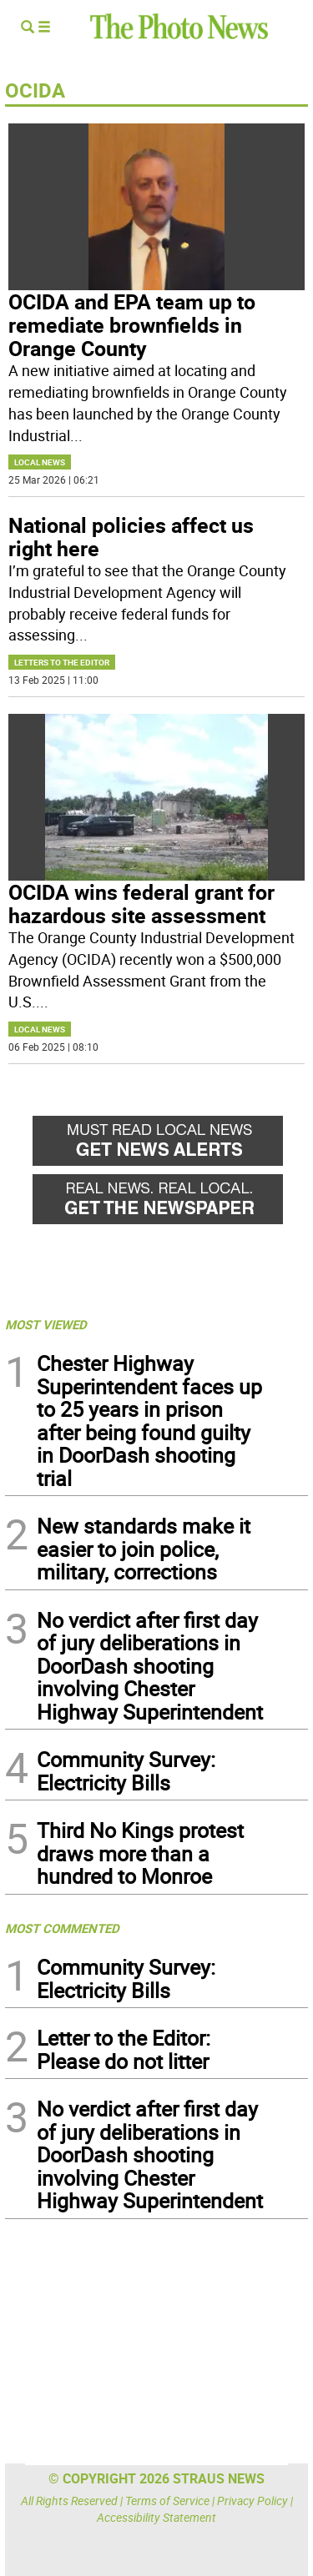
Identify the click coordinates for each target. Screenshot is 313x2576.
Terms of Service (167, 2500)
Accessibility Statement (156, 2517)
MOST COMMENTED (62, 1928)
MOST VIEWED (46, 1324)
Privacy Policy (252, 2500)
